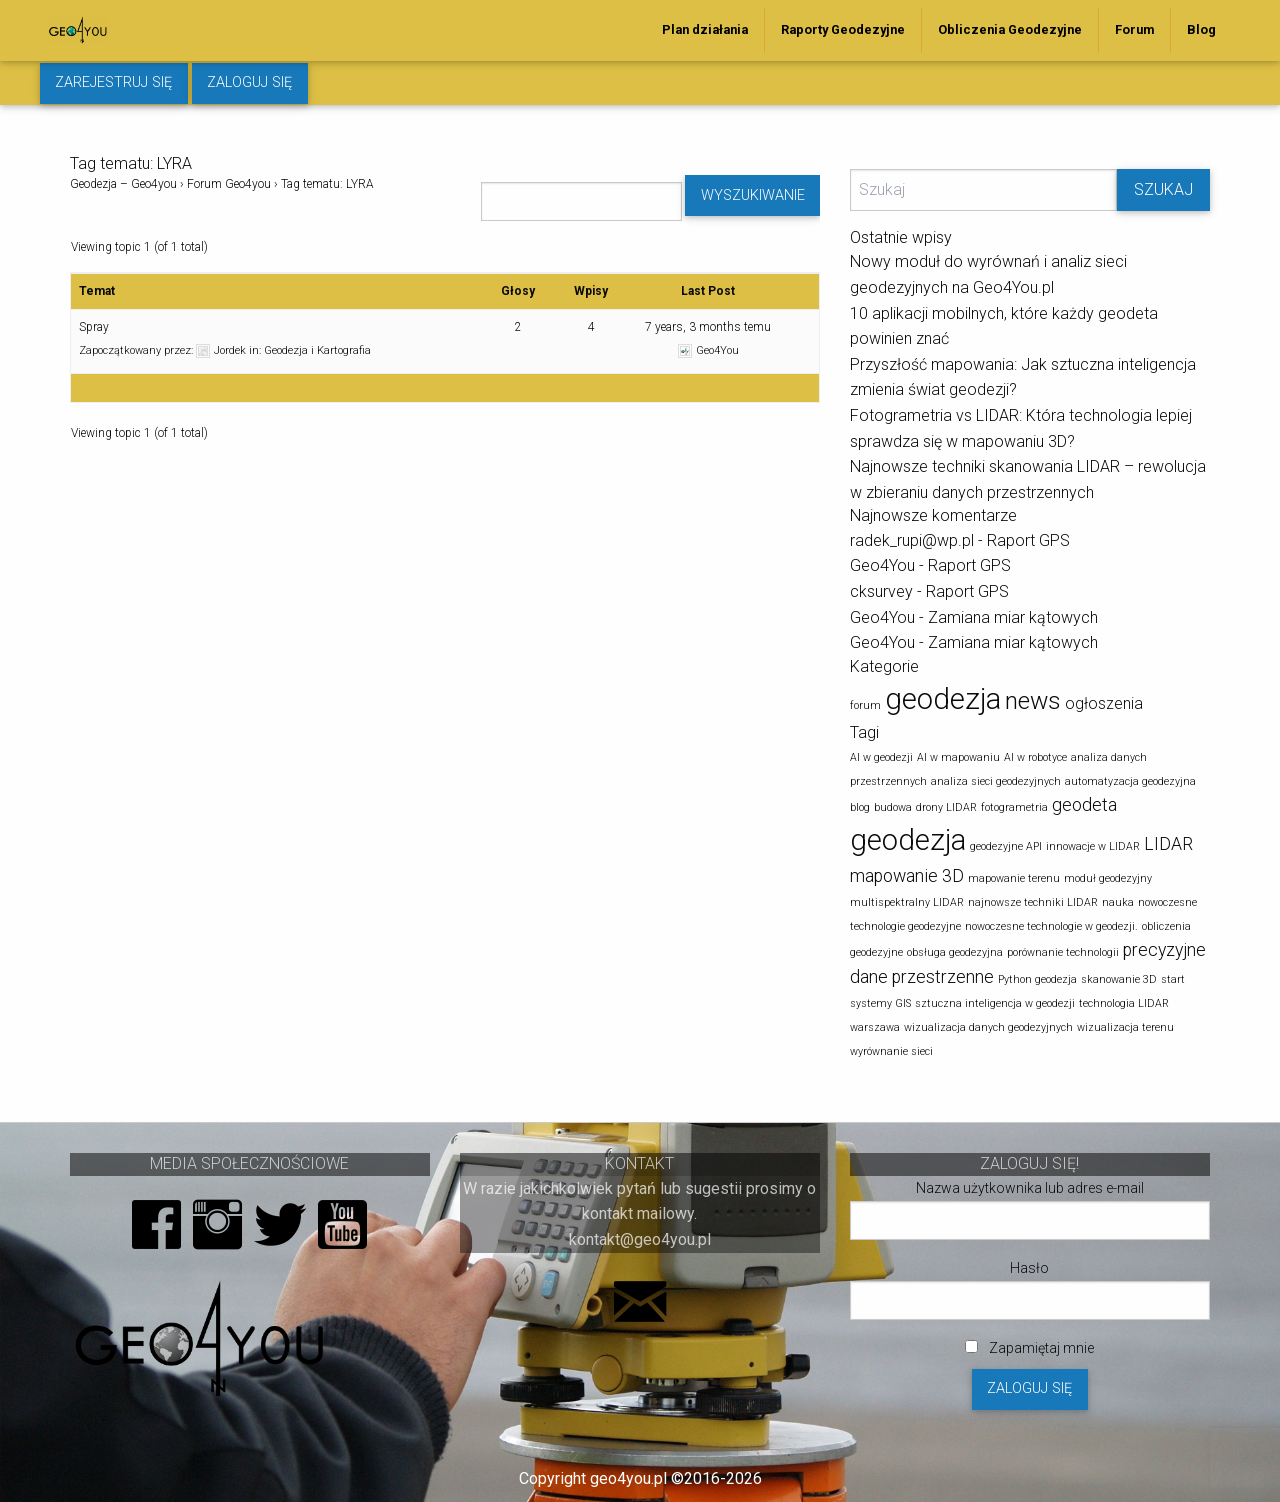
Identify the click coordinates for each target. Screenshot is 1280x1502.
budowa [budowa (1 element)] (893, 807)
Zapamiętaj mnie (1029, 1348)
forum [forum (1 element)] (865, 705)
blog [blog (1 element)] (860, 807)
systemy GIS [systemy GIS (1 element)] (880, 1003)
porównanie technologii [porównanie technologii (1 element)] (1063, 952)
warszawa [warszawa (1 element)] (875, 1027)
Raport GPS (1028, 540)
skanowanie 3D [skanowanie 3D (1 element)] (1119, 979)
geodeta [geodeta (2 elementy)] (1084, 805)
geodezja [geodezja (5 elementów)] (908, 840)
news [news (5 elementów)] (1033, 700)
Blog (1201, 29)
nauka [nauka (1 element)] (1118, 902)
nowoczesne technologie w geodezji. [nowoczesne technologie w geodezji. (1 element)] (1051, 926)
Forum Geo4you (229, 184)
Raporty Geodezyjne (843, 29)
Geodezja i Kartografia (317, 350)
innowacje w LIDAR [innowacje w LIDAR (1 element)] (1093, 846)
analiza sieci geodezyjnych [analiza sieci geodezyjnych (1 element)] (996, 781)
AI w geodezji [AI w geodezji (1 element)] (881, 757)
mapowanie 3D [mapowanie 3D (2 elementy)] (907, 876)
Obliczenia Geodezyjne (1010, 29)
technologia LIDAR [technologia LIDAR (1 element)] (1124, 1003)
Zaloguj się (249, 82)
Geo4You (882, 565)
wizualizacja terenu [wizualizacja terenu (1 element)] (1125, 1027)
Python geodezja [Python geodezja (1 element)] (1037, 979)
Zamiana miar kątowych (1013, 617)
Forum (1134, 29)
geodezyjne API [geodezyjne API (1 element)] (1006, 846)
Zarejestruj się (113, 82)
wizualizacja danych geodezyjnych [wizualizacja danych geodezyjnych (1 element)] (988, 1027)
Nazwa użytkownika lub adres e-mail (1030, 1188)
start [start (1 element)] (1173, 979)
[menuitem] (705, 30)
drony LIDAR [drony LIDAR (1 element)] (946, 807)
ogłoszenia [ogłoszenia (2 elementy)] (1104, 703)
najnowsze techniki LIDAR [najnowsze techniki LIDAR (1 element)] (1033, 902)
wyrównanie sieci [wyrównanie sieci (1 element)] (891, 1051)
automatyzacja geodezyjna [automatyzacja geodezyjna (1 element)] (1130, 781)
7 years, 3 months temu (708, 327)
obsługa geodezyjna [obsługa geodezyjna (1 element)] (955, 952)
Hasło (1029, 1268)
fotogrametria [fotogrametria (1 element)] (1014, 807)
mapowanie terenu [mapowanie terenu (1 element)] (1014, 878)
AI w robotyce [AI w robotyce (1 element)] (1035, 757)
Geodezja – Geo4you (123, 184)
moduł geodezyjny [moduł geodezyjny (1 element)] (1108, 878)
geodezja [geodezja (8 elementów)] (943, 699)
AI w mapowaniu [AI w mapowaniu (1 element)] (958, 757)
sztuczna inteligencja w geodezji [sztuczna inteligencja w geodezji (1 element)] (995, 1003)
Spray (94, 327)
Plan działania (705, 29)
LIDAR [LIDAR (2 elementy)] (1168, 844)
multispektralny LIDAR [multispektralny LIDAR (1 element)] (907, 902)
